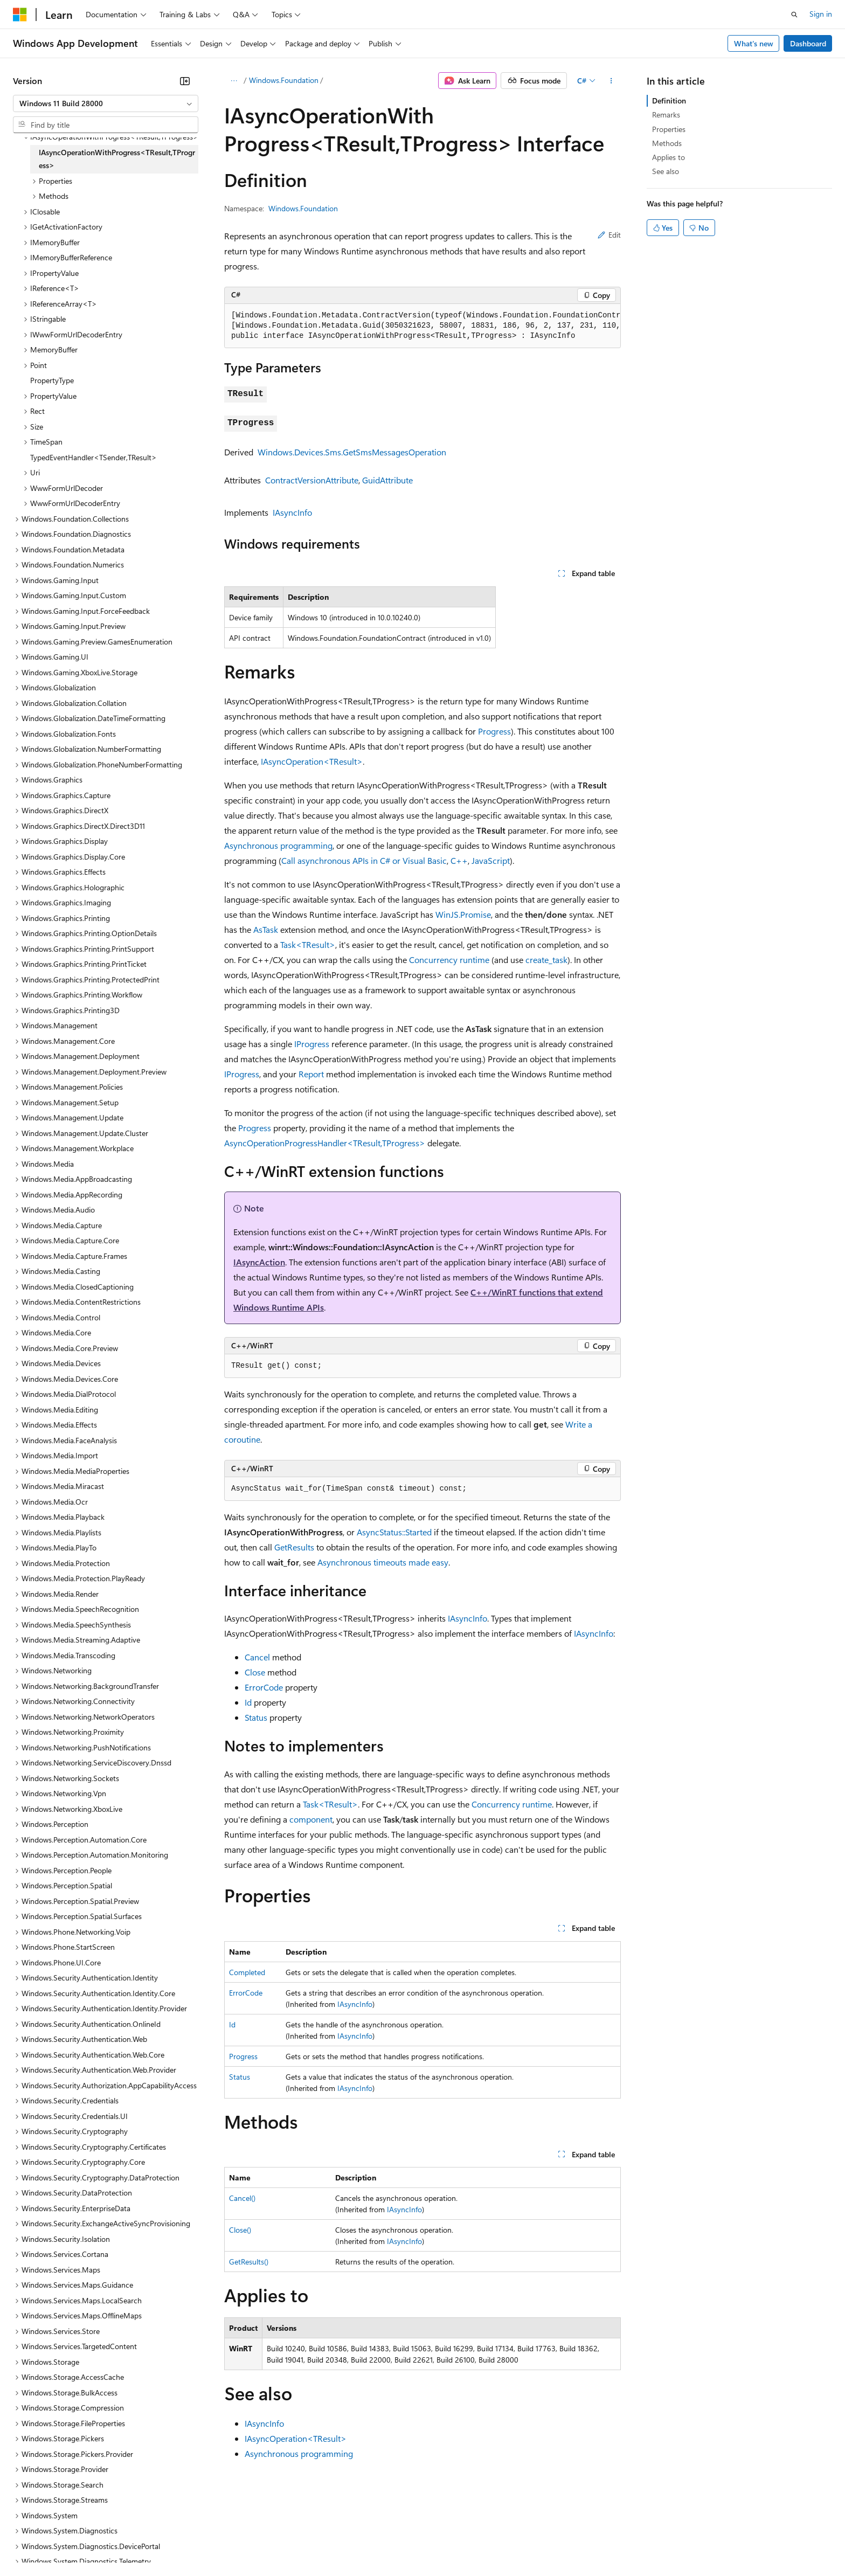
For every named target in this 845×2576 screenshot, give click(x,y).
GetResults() (248, 2261)
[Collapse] (184, 81)
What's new (753, 43)
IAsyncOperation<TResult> (312, 761)
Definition (669, 100)
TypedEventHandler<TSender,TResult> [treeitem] (93, 457)
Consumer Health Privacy (309, 2543)
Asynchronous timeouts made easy (382, 1562)
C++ (459, 860)
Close (255, 1672)
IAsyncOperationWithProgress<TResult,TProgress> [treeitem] (117, 159)
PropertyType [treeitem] (52, 380)
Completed (247, 1972)
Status (256, 1717)
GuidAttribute (387, 480)
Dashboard (808, 43)
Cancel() (242, 2198)
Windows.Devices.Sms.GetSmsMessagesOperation (352, 452)
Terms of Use (393, 2543)
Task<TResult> (307, 944)
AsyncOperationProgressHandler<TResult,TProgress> (324, 1142)
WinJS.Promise (463, 914)
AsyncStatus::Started (394, 1532)
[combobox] (105, 103)
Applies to (668, 157)
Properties (668, 129)
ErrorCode (264, 1687)
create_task (546, 959)
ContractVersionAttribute (311, 480)
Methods (667, 143)
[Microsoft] (20, 15)
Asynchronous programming (278, 845)
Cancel (257, 1657)
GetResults (294, 1547)
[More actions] (611, 80)
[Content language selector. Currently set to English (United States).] (62, 2517)
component (311, 1819)
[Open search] (794, 14)
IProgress (311, 1043)
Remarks (666, 114)
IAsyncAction (259, 1262)
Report (311, 1073)
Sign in (820, 14)
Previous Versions (98, 2543)
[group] (422, 326)
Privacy (235, 2543)
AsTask (265, 929)
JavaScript (491, 860)
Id (248, 1702)
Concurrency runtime (449, 959)
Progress (494, 731)
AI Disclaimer (34, 2543)
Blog (147, 2543)
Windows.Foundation (283, 80)
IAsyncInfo (292, 512)
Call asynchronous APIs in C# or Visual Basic (364, 860)
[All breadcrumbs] (233, 80)
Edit (609, 235)
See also (665, 171)
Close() (240, 2230)
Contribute (193, 2543)
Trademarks (447, 2543)
